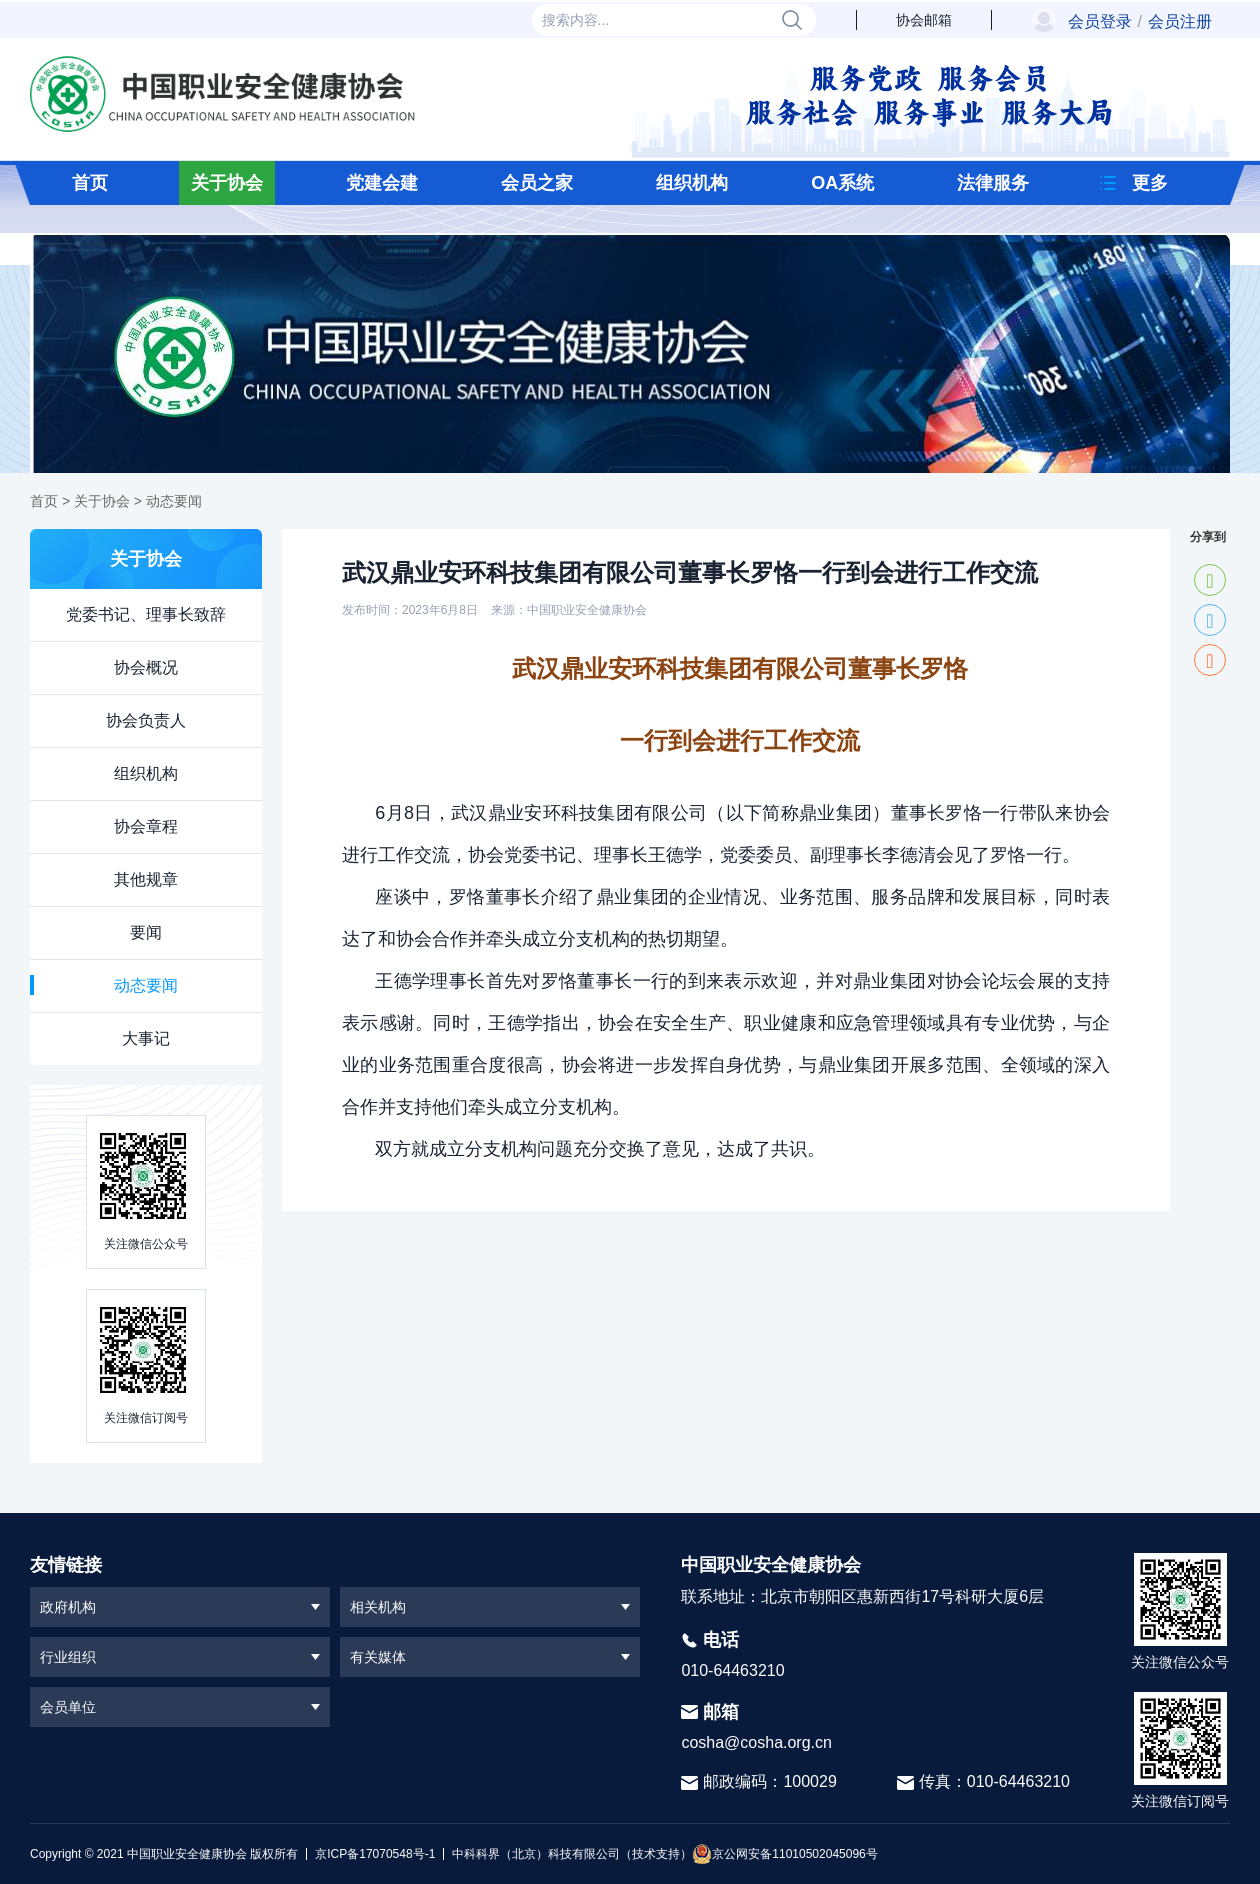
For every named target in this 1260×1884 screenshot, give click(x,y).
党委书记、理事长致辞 (146, 614)
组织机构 (692, 183)
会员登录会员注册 (1140, 21)
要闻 (146, 932)
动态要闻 (174, 501)
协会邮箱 (924, 20)
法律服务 (993, 183)
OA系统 (842, 183)
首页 (90, 183)
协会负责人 (146, 720)
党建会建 (382, 183)
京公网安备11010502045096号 (784, 1854)
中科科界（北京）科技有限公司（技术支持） (567, 1854)
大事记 (146, 1038)
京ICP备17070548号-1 (375, 1854)
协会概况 (146, 667)
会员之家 (537, 183)
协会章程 (146, 826)
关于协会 (227, 183)
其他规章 (146, 879)
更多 (1150, 183)
